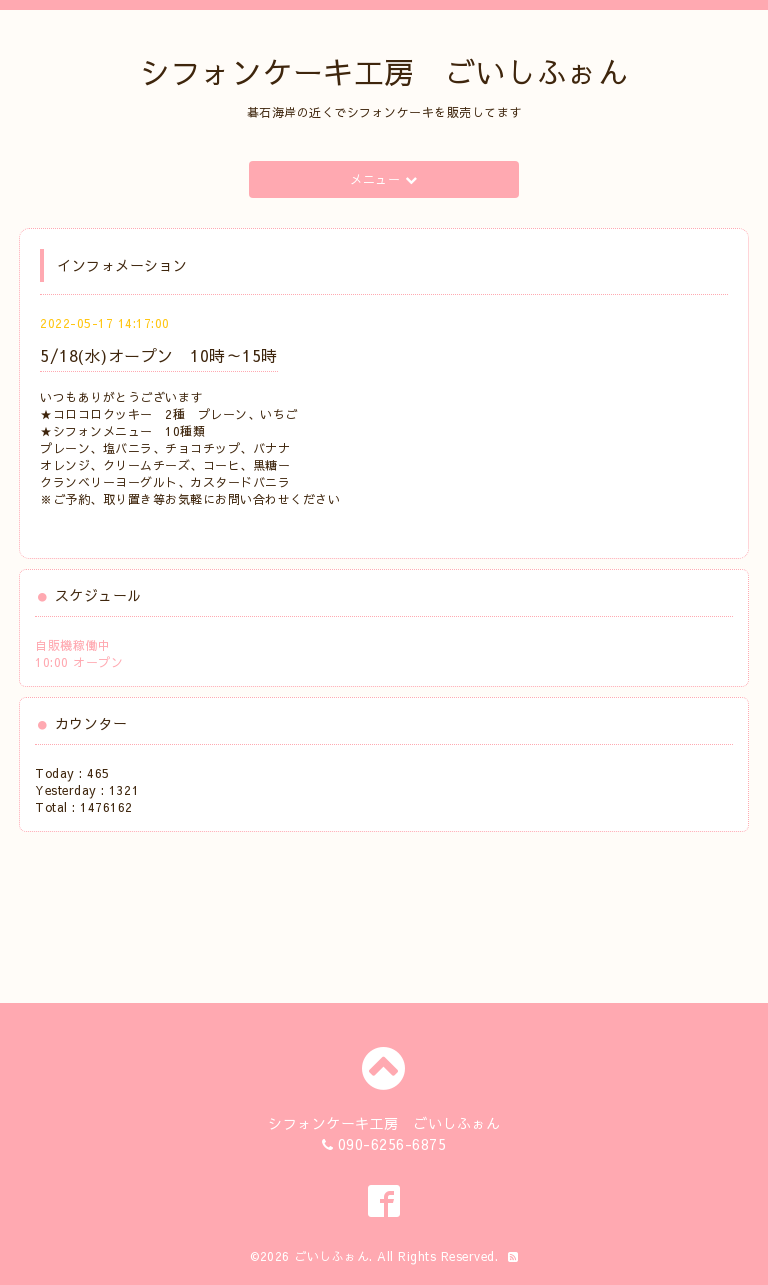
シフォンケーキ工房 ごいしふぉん (384, 71)
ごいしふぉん (331, 1256)
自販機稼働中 (72, 645)
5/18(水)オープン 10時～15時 (159, 355)
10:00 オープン (79, 662)
